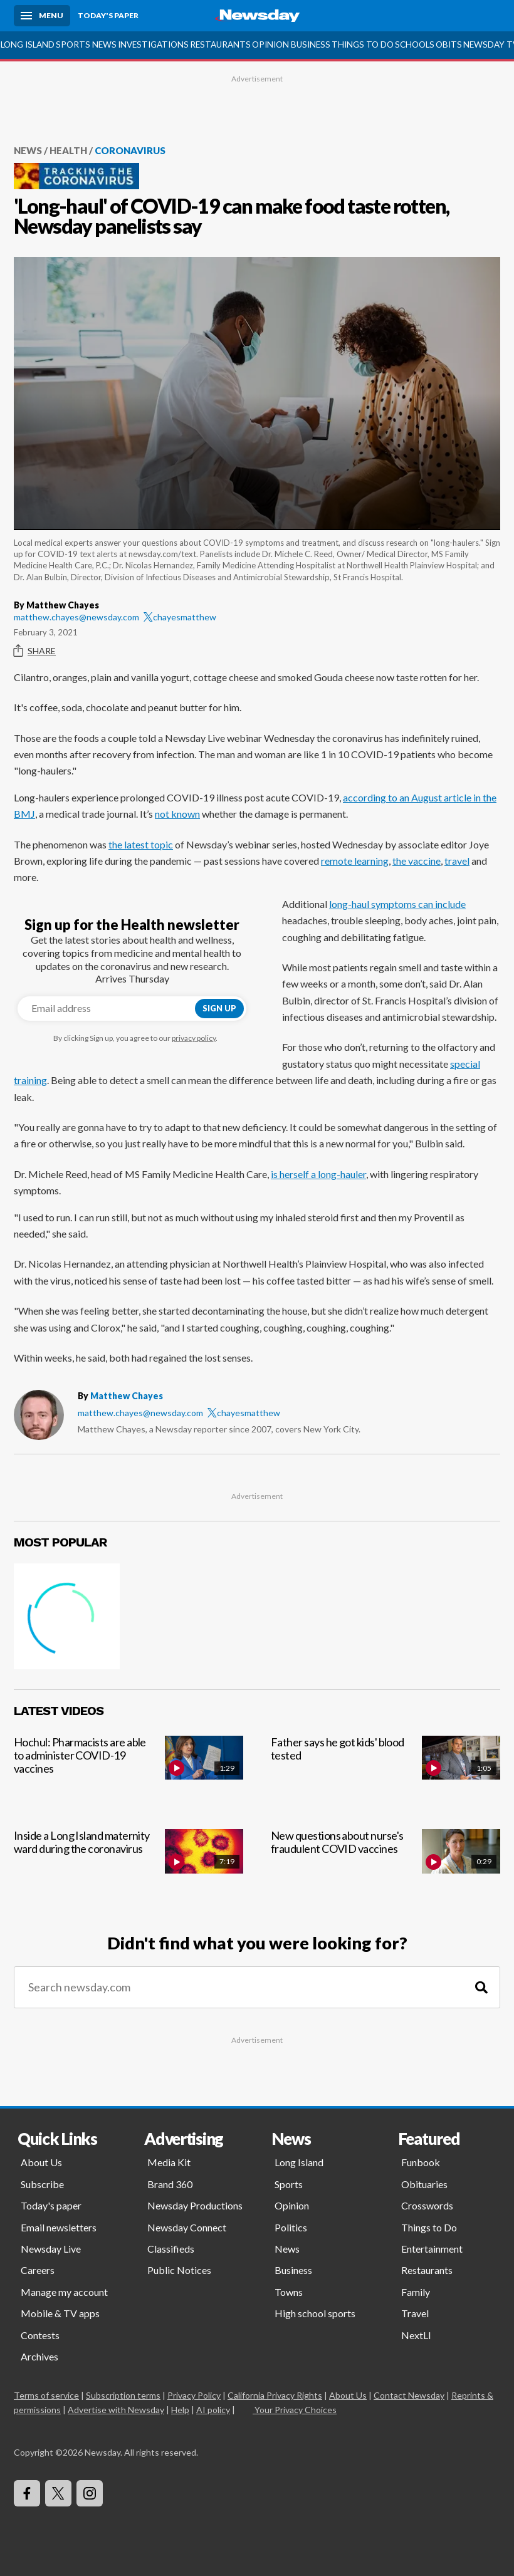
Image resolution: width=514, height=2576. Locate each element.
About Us (41, 2162)
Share (35, 651)
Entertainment (432, 2249)
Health (68, 150)
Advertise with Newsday (116, 2409)
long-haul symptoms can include (397, 904)
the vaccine (416, 861)
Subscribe (42, 2184)
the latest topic (140, 844)
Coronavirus (130, 150)
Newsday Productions (195, 2205)
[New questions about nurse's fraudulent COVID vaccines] (385, 1865)
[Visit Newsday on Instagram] (89, 2493)
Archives (39, 2356)
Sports (73, 44)
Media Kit (169, 2162)
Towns (289, 2292)
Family (415, 2292)
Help (180, 2409)
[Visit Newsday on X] (58, 2493)
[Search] (481, 1987)
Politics (291, 2227)
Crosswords (427, 2205)
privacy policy (194, 1038)
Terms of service (46, 2395)
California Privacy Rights (275, 2395)
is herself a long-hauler (318, 1174)
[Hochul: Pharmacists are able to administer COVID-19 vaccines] (128, 1772)
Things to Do (363, 44)
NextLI (416, 2335)
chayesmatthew (180, 617)
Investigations (153, 44)
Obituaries (424, 2184)
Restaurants (220, 44)
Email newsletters (59, 2227)
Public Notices (179, 2270)
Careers (38, 2270)
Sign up (219, 1008)
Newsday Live (51, 2249)
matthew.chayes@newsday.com (76, 617)
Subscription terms (123, 2395)
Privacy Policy (194, 2395)
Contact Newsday (409, 2395)
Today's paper (51, 2205)
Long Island (28, 44)
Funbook (420, 2162)
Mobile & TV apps (60, 2313)
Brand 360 (169, 2184)
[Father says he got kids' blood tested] (385, 1772)
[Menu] (42, 15)
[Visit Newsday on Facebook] (27, 2493)
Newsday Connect (186, 2227)
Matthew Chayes (126, 1395)
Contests (40, 2335)
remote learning (355, 861)
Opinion (270, 44)
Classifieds (170, 2249)
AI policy (213, 2409)
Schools (414, 44)
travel (456, 861)
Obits (449, 44)
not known (177, 814)
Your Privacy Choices (295, 2409)
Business (310, 44)
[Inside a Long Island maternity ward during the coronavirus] (128, 1865)
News (104, 44)
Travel (415, 2313)
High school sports (315, 2313)
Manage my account (64, 2292)
